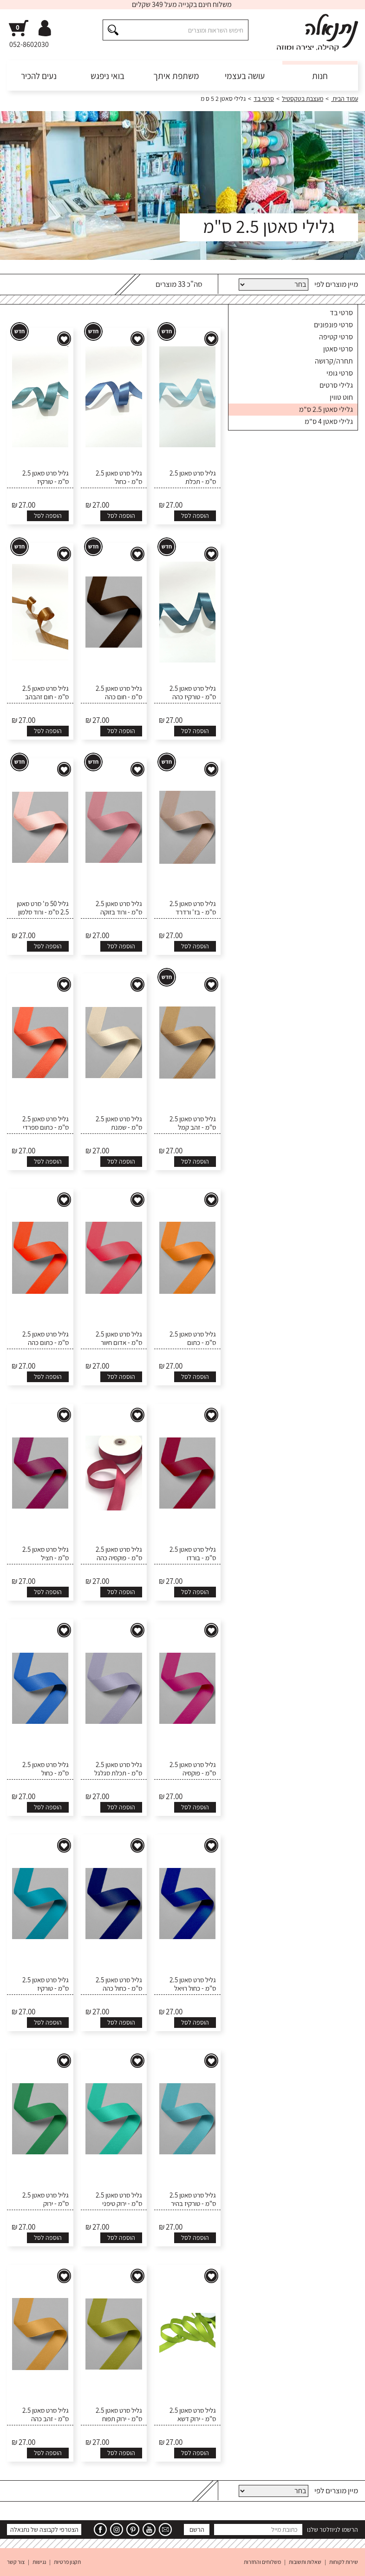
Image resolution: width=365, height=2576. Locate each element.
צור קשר (16, 2561)
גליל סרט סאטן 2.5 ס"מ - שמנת (119, 1123)
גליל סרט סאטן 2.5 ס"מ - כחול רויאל (192, 1984)
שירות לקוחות (343, 2561)
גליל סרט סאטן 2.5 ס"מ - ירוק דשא (192, 2414)
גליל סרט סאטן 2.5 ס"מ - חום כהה (119, 692)
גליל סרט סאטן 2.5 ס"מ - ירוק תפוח (119, 2414)
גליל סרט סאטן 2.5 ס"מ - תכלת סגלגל (118, 1769)
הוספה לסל (195, 515)
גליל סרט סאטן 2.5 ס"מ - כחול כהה (119, 1984)
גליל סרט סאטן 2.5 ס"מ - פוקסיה (192, 1769)
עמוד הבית (344, 98)
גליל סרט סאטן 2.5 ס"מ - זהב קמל (192, 1123)
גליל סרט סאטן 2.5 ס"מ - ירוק (45, 2199)
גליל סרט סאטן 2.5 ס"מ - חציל (45, 1553)
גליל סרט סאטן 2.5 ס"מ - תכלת (192, 477)
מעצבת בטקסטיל (302, 98)
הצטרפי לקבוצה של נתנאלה (44, 2529)
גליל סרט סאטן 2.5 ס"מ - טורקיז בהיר (192, 2199)
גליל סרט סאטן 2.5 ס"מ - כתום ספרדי (45, 1123)
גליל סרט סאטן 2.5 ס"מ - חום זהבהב (45, 692)
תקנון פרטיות (67, 2561)
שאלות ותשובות (305, 2561)
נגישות (39, 2561)
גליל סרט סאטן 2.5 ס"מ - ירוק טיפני (119, 2199)
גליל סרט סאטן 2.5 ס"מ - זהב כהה (45, 2414)
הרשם (196, 2529)
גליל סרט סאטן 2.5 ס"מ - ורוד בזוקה (119, 908)
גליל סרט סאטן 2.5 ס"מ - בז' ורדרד (192, 908)
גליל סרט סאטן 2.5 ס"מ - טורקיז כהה (192, 692)
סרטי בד (264, 98)
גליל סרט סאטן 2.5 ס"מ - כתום (192, 1338)
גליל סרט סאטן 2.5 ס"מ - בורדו (192, 1553)
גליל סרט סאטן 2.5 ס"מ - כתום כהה (45, 1338)
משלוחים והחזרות (262, 2561)
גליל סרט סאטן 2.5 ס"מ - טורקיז (45, 477)
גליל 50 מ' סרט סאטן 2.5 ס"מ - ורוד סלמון (43, 908)
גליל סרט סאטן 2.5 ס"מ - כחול (119, 477)
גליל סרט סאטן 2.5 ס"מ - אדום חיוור (119, 1338)
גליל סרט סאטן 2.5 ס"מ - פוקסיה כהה (119, 1553)
